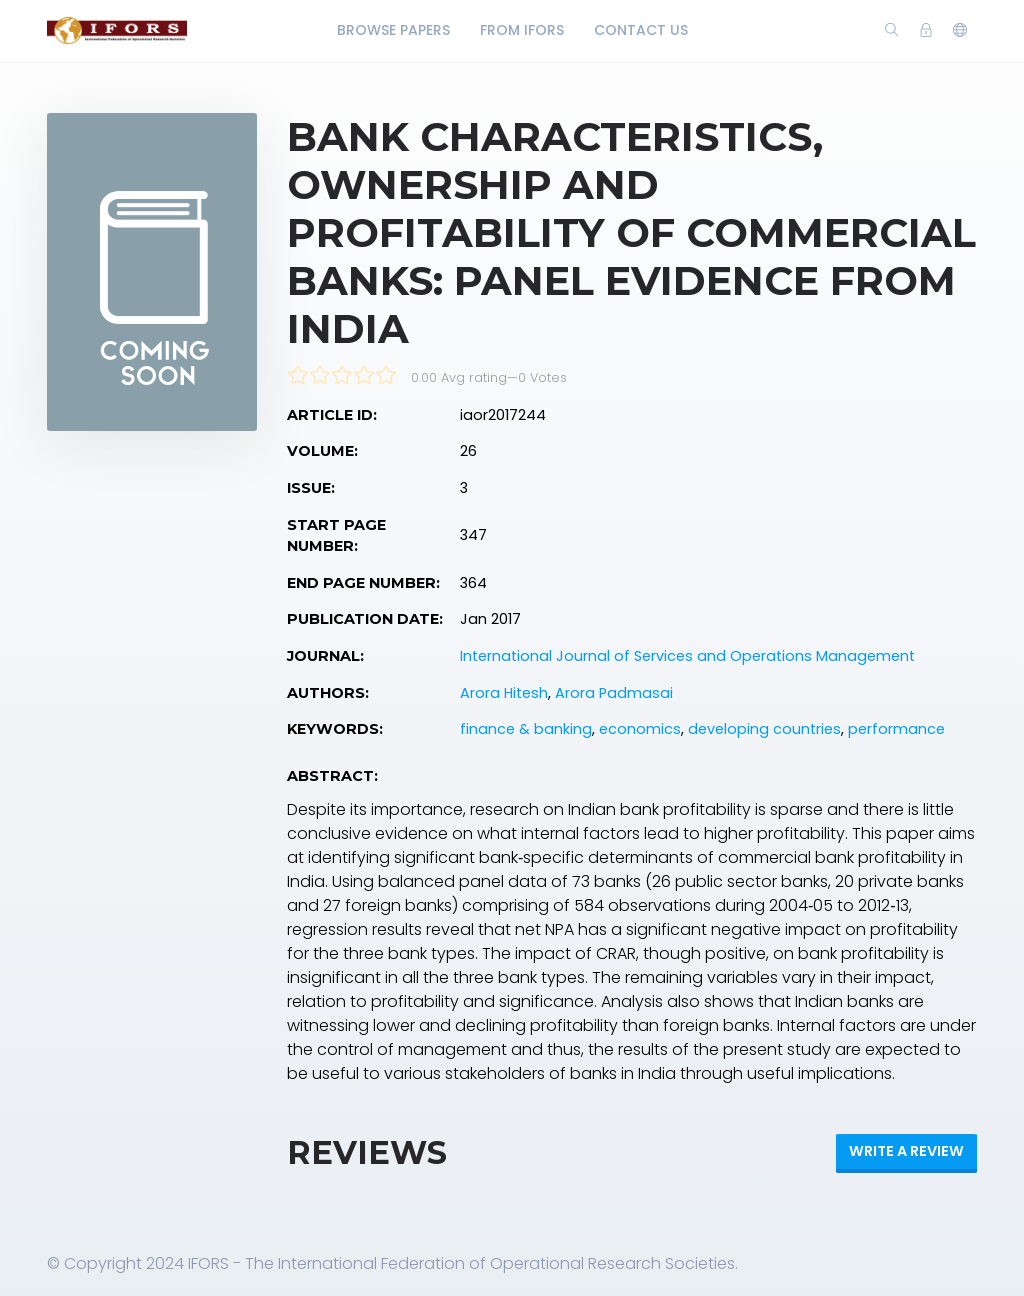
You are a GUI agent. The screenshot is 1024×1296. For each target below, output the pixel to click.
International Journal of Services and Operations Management (687, 656)
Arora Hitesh (504, 693)
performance (896, 729)
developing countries (764, 729)
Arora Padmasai (614, 693)
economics (640, 729)
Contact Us (641, 30)
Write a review (906, 1151)
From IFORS (522, 30)
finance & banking (526, 729)
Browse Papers (393, 30)
